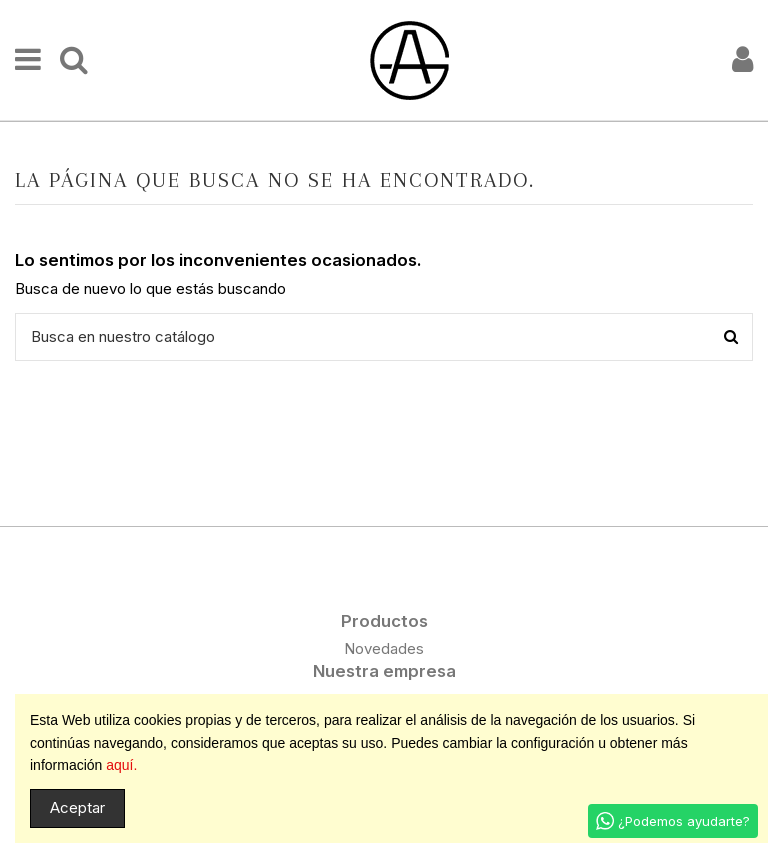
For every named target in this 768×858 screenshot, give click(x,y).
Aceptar (77, 807)
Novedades (384, 648)
